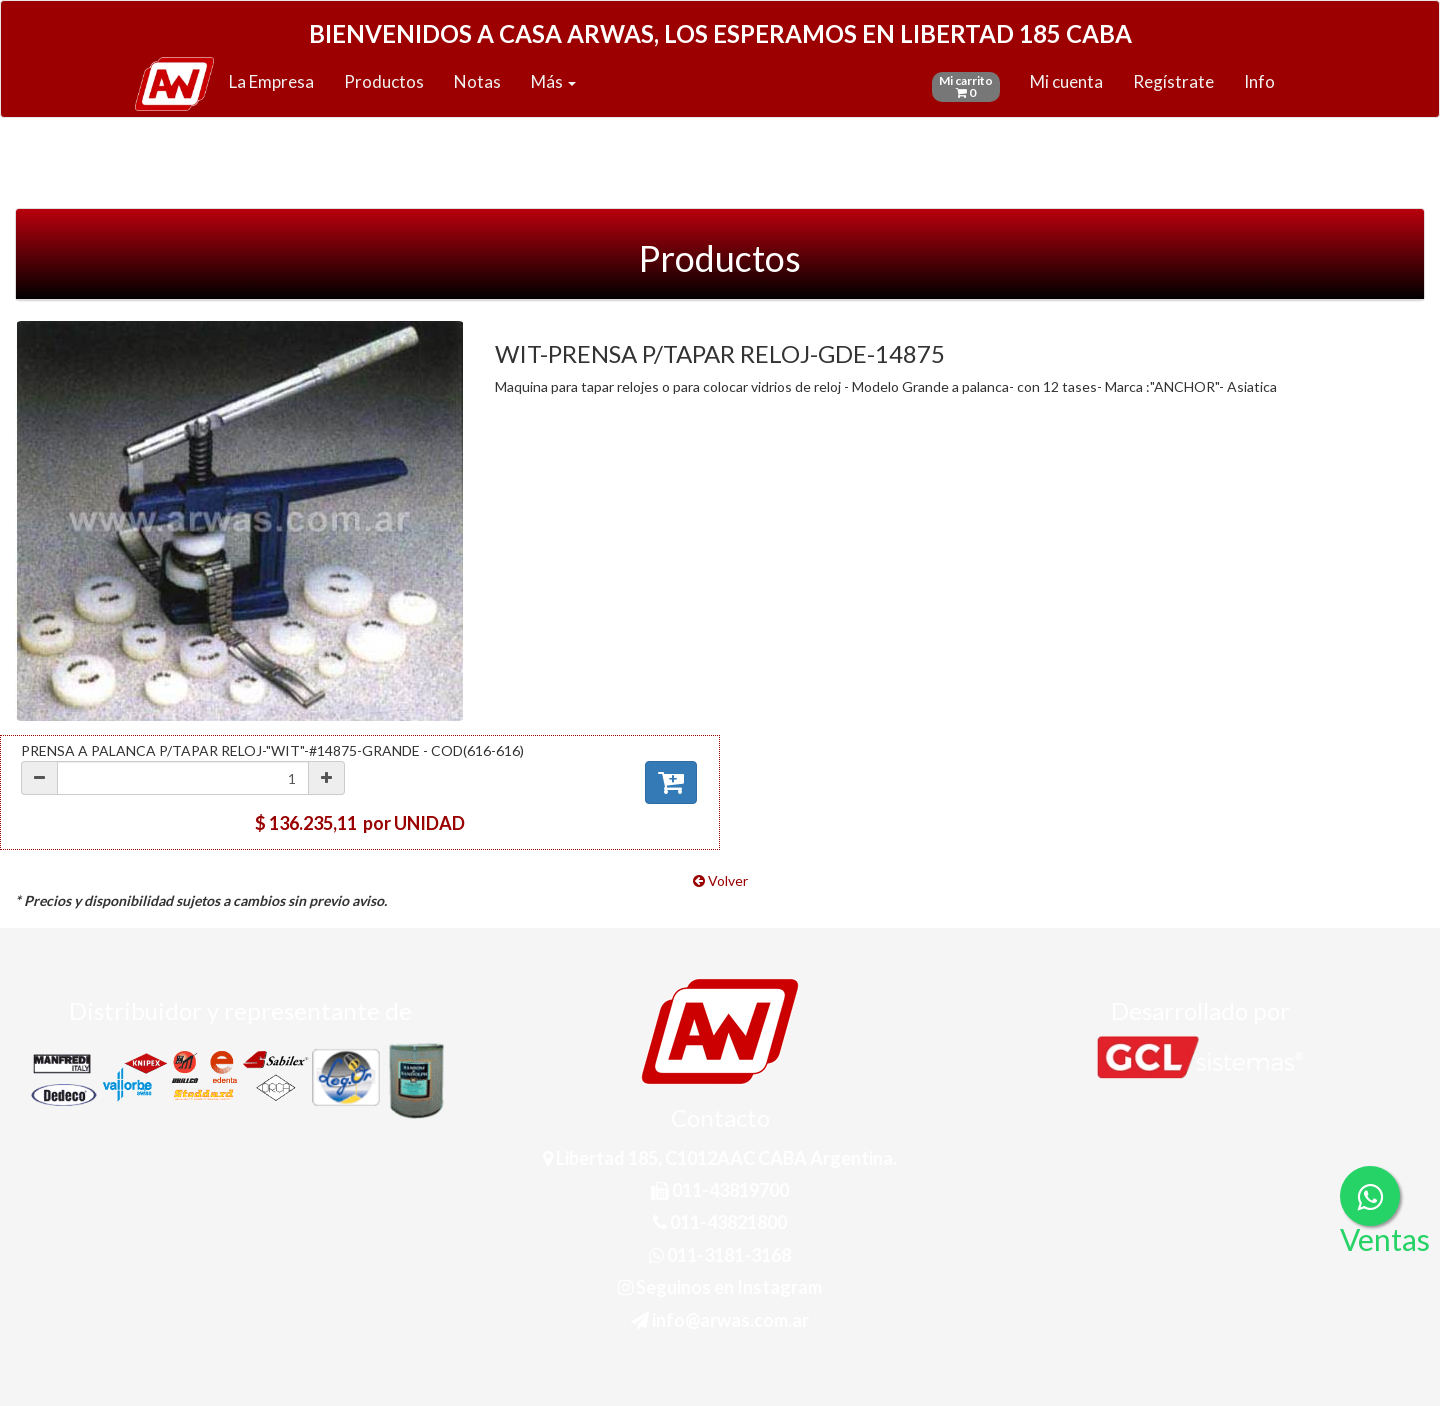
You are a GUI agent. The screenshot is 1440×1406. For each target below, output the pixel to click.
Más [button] (553, 81)
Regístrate (1173, 81)
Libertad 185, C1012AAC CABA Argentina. (720, 1158)
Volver (720, 880)
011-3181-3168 (720, 1255)
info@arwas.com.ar (720, 1320)
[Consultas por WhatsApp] (1370, 1196)
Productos (384, 81)
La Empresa (271, 81)
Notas (477, 81)
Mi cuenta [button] (1066, 81)
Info (1259, 81)
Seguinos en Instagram (720, 1287)
